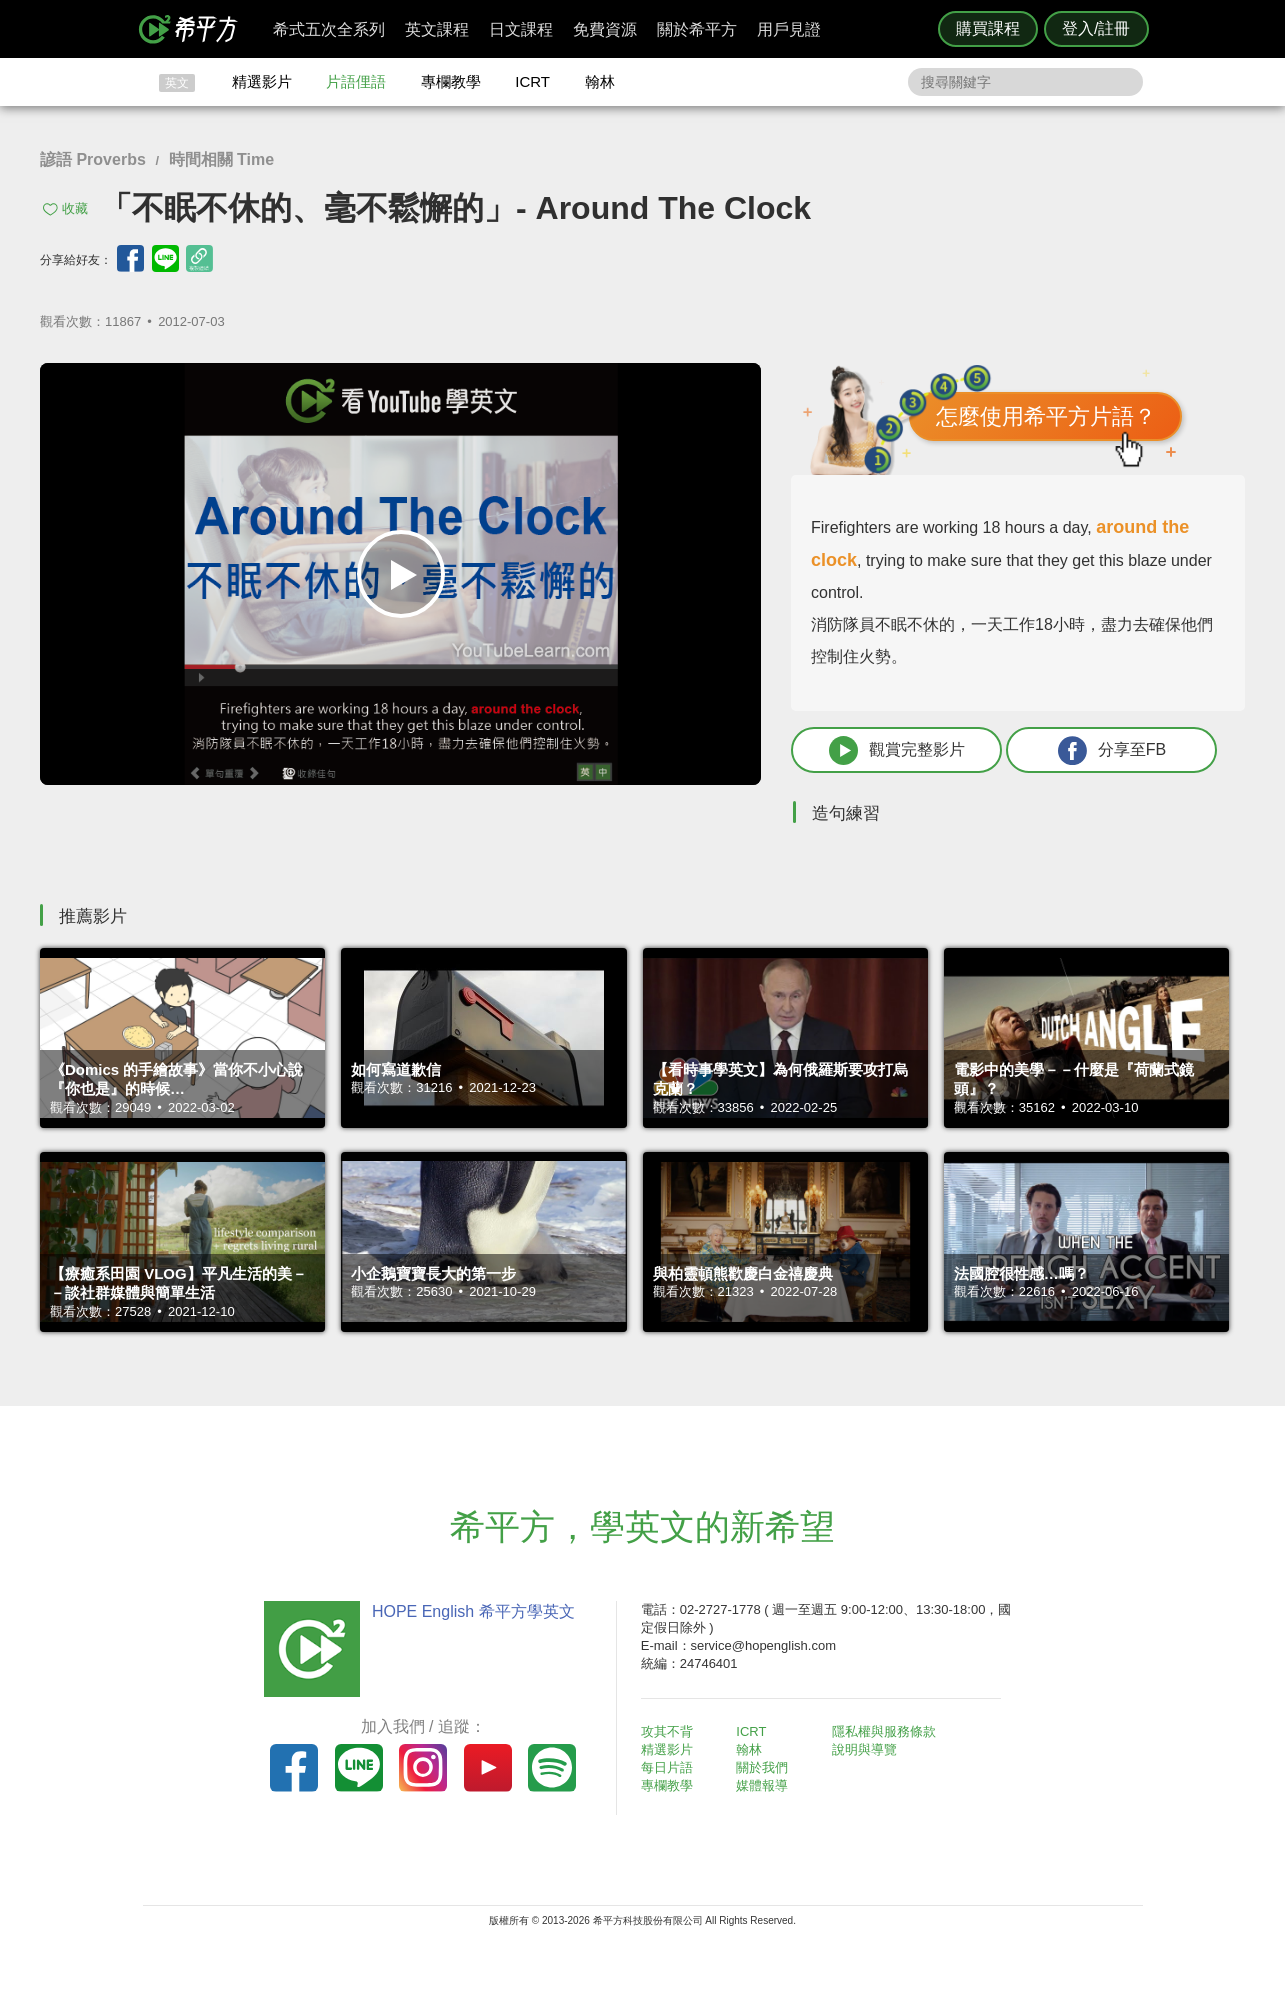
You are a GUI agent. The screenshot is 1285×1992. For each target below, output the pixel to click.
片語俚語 (356, 81)
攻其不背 (667, 1731)
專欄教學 (451, 81)
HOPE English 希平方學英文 (473, 1611)
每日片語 (667, 1767)
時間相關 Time (222, 159)
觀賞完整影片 (897, 750)
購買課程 (988, 28)
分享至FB (1112, 750)
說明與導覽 (864, 1749)
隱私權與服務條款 (884, 1731)
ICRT (532, 81)
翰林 (600, 81)
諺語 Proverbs (93, 159)
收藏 (75, 208)
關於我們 (762, 1767)
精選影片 (262, 81)
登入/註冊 (1096, 28)
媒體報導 (762, 1785)
